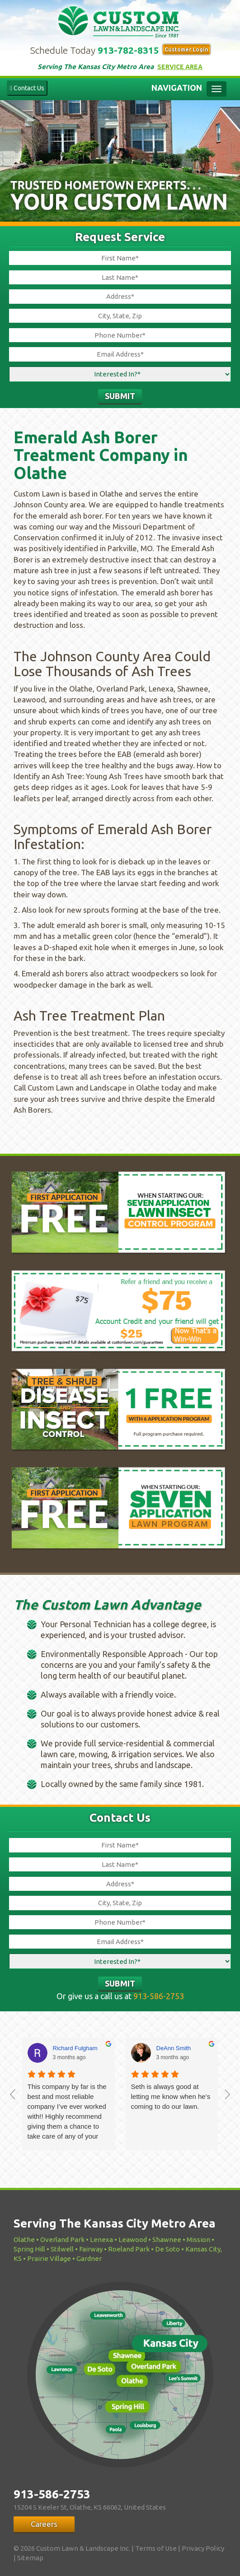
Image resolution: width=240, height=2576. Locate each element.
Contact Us (27, 88)
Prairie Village (49, 2258)
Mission (198, 2239)
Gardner (89, 2258)
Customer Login (186, 49)
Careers (44, 2524)
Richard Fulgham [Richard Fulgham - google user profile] (75, 2048)
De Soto (167, 2249)
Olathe (24, 2239)
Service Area (179, 66)
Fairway (91, 2249)
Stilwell (62, 2249)
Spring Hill (29, 2249)
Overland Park (62, 2239)
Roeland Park (129, 2249)
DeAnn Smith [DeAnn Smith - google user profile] (173, 2048)
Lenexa (101, 2239)
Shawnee (166, 2239)
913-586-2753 (158, 1995)
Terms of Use (156, 2548)
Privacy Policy (203, 2548)
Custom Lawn (120, 20)
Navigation (176, 87)
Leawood (132, 2239)
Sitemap (30, 2558)
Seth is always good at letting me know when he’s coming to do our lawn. (171, 2096)
